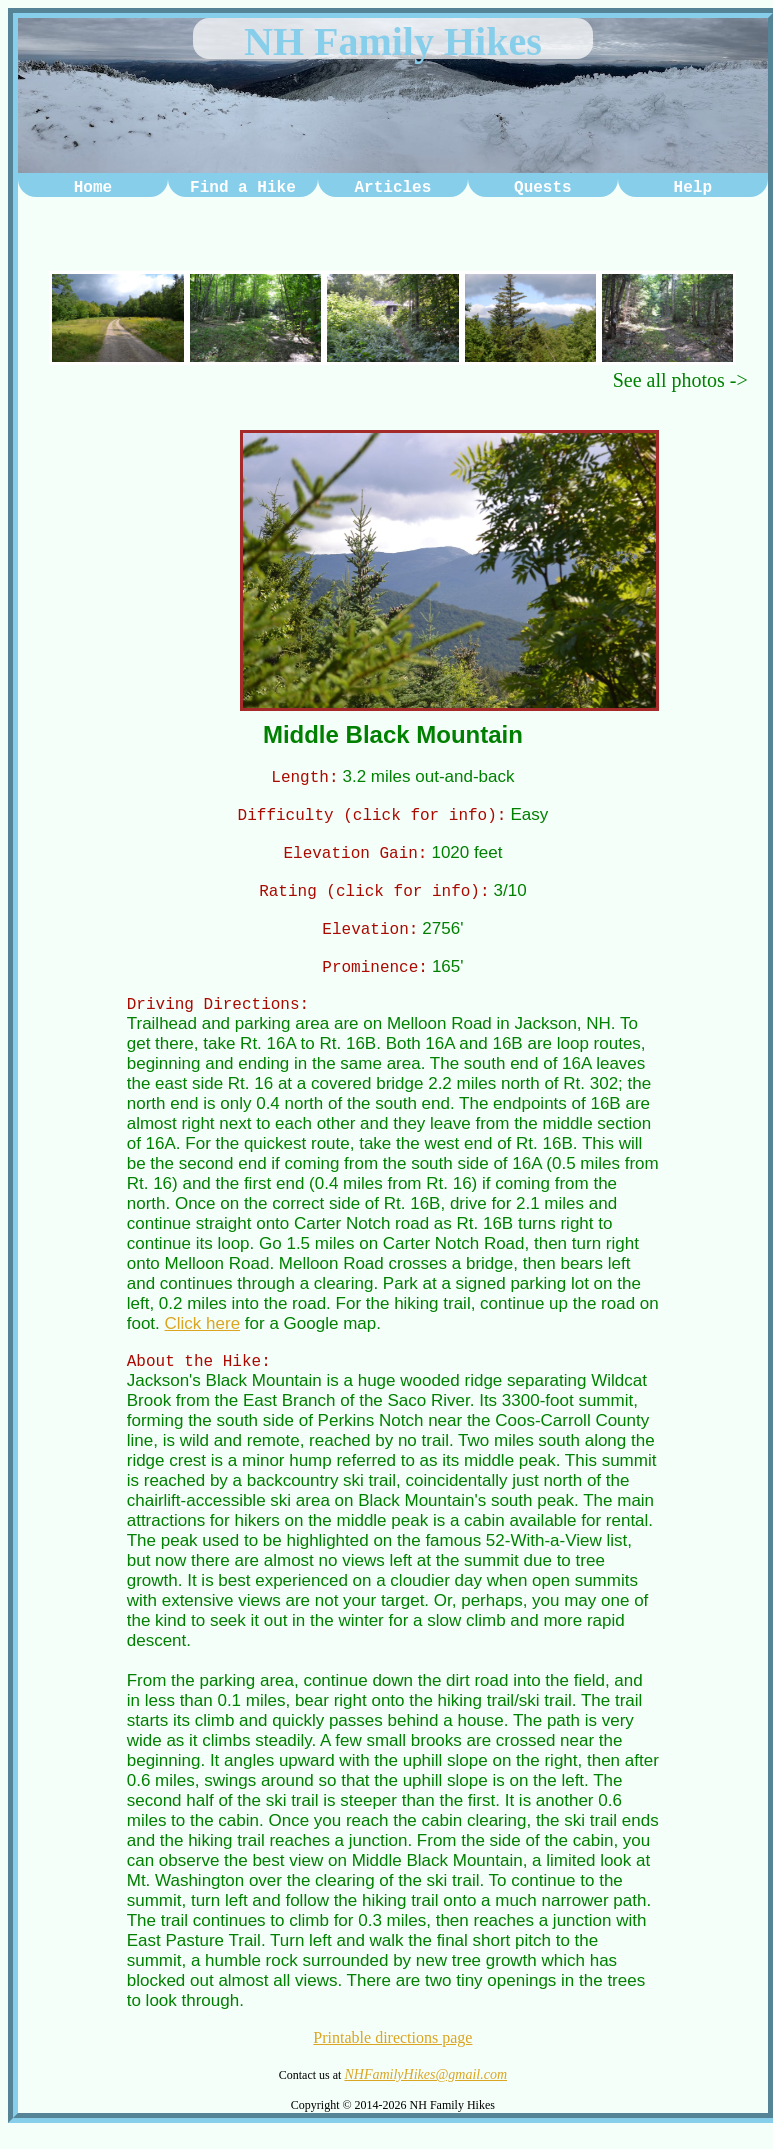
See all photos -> (680, 380)
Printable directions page (392, 2055)
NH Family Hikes (393, 41)
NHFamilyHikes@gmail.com (425, 2092)
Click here (203, 1338)
